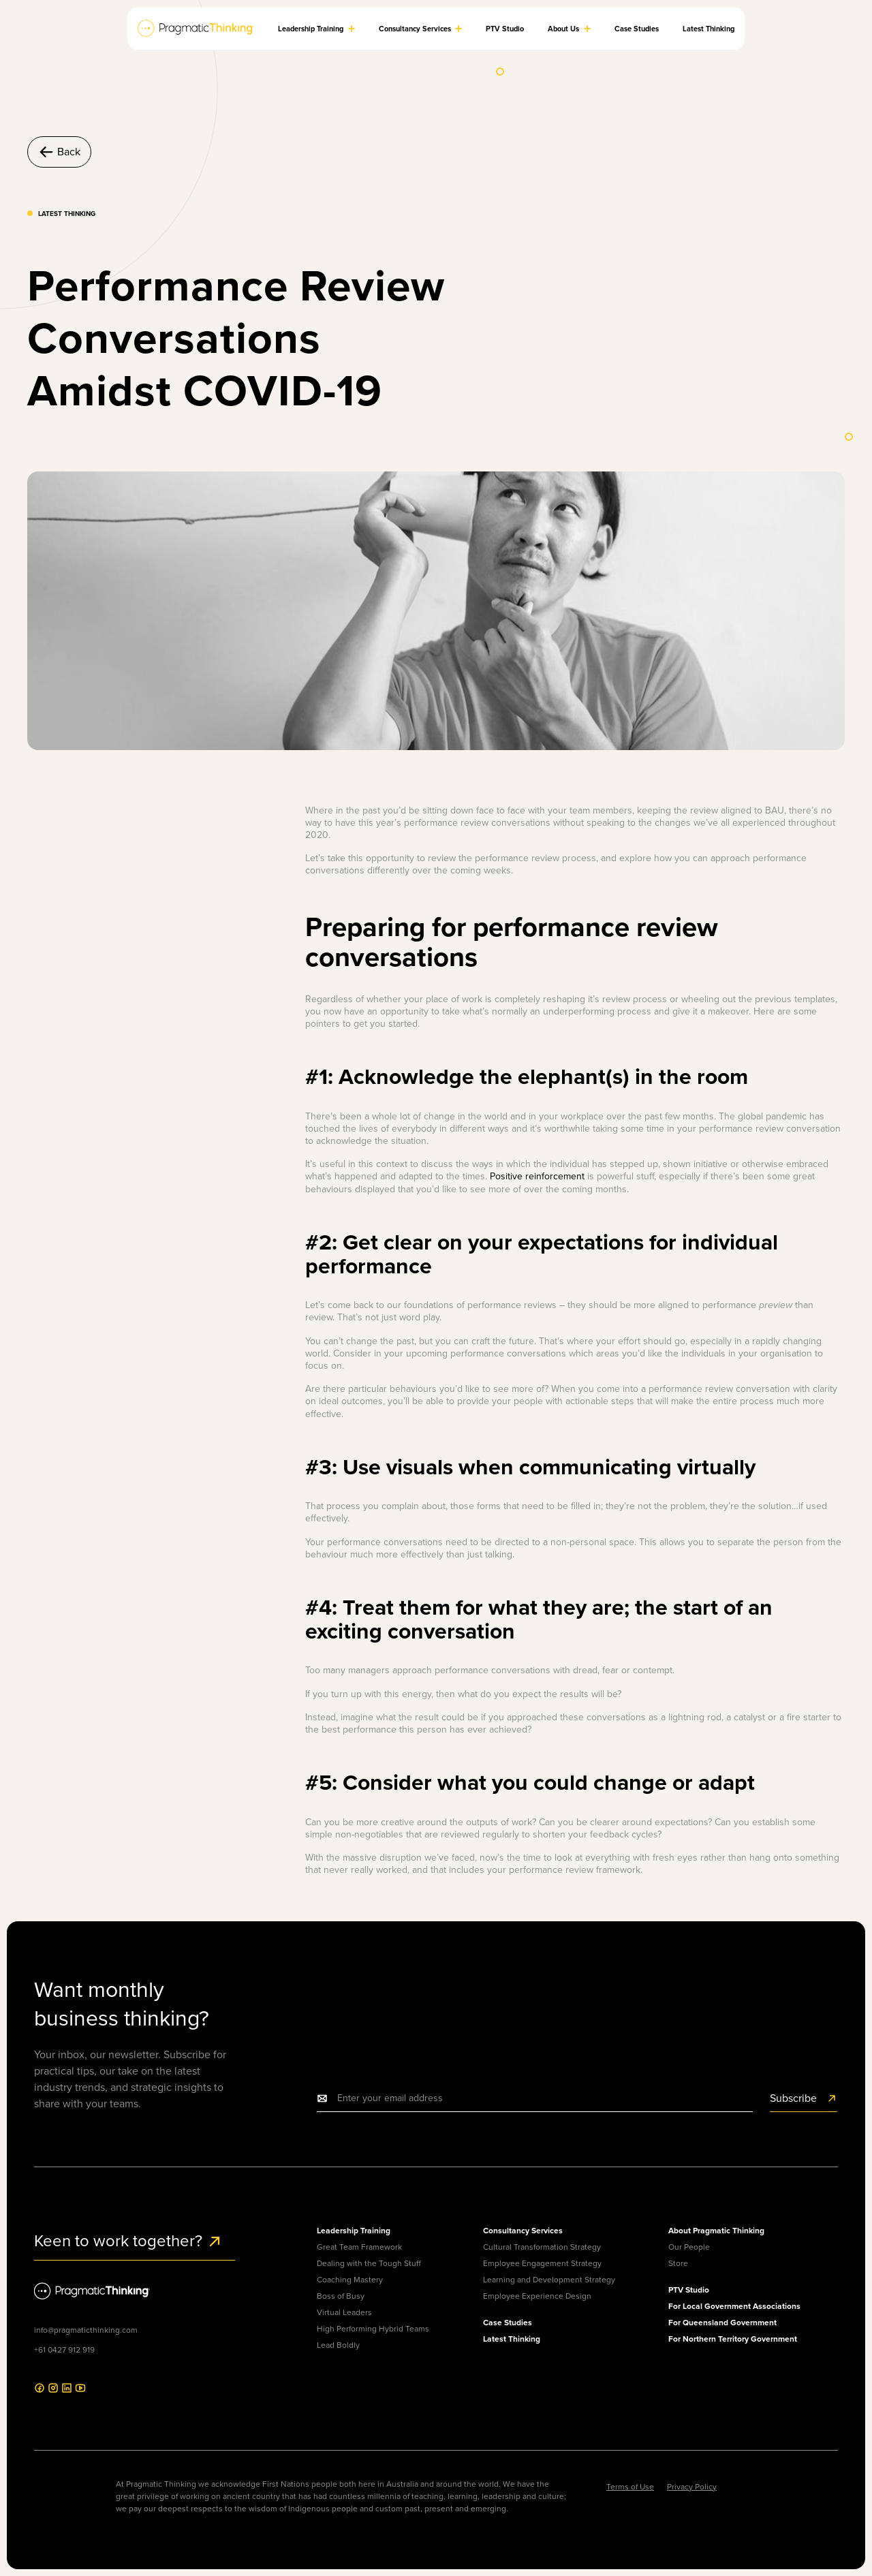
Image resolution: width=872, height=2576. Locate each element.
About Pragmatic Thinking (716, 2230)
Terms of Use (630, 2487)
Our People (689, 2247)
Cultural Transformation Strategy (542, 2247)
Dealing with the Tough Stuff (369, 2263)
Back (59, 151)
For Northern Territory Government (732, 2338)
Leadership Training (353, 2230)
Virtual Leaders (344, 2312)
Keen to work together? (128, 2241)
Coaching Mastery (350, 2280)
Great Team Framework (359, 2247)
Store (678, 2263)
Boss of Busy (340, 2296)
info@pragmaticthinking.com (86, 2330)
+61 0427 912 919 (64, 2350)
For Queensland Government (722, 2322)
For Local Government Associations (734, 2306)
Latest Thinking (511, 2338)
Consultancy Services (523, 2230)
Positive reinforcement (537, 1176)
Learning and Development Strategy (549, 2280)
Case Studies (507, 2322)
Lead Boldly (338, 2345)
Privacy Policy (692, 2487)
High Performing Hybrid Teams (373, 2329)
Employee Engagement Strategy (542, 2263)
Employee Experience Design (537, 2296)
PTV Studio (688, 2289)
